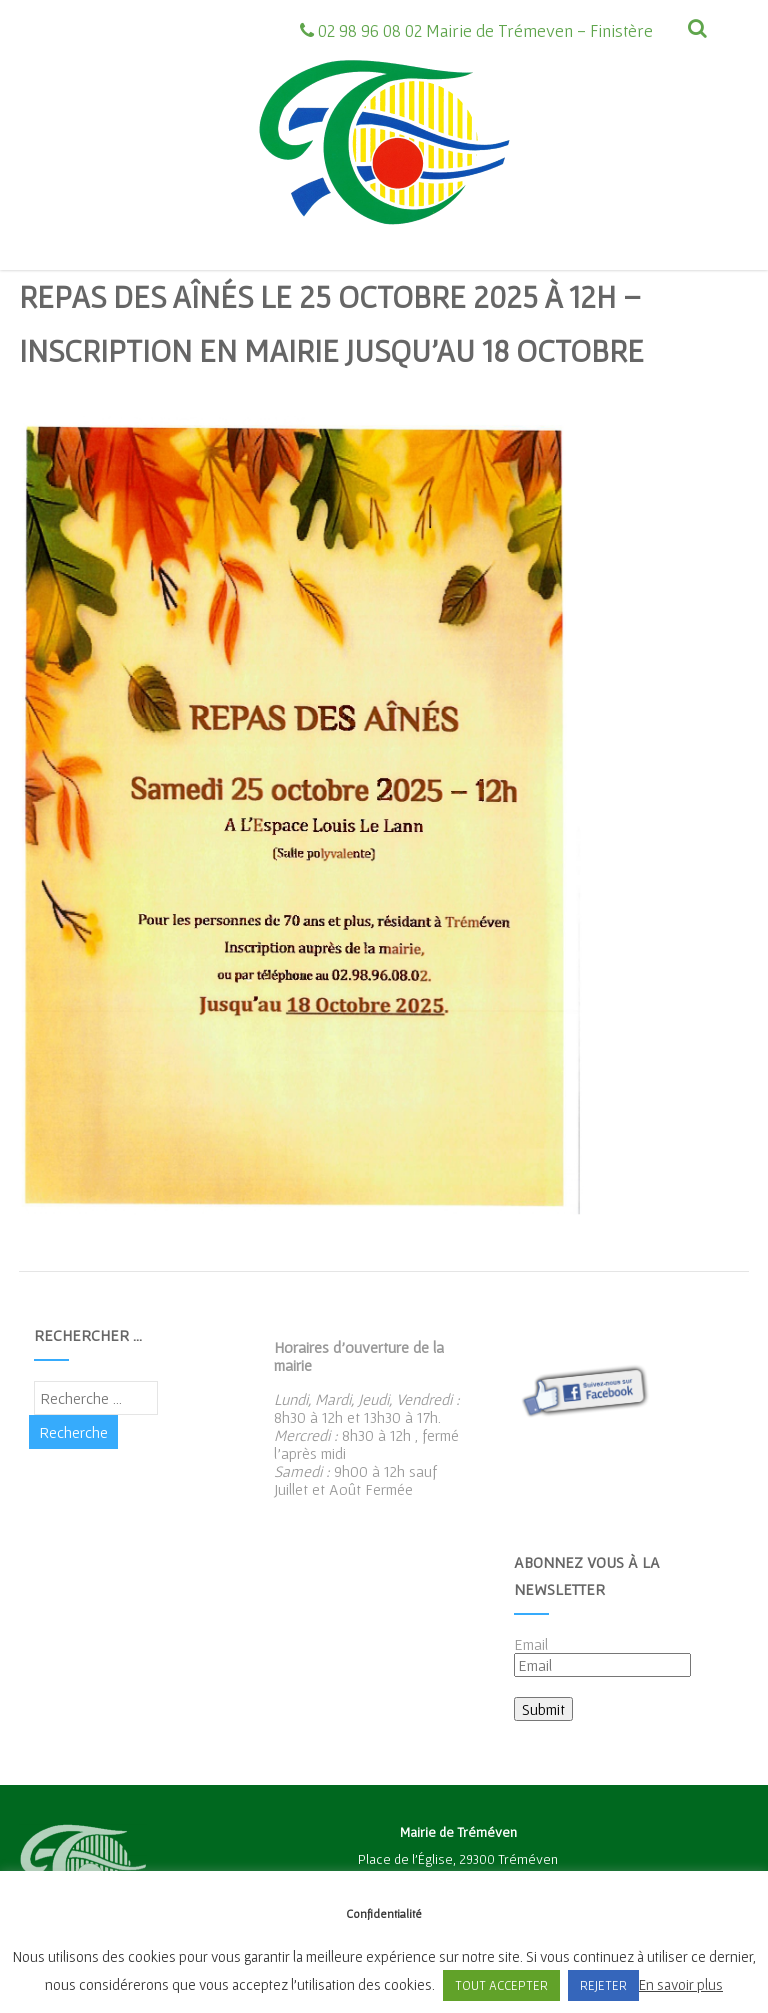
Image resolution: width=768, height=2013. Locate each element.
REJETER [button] (603, 1985)
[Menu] (674, 75)
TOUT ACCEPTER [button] (501, 1985)
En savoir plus (681, 1984)
